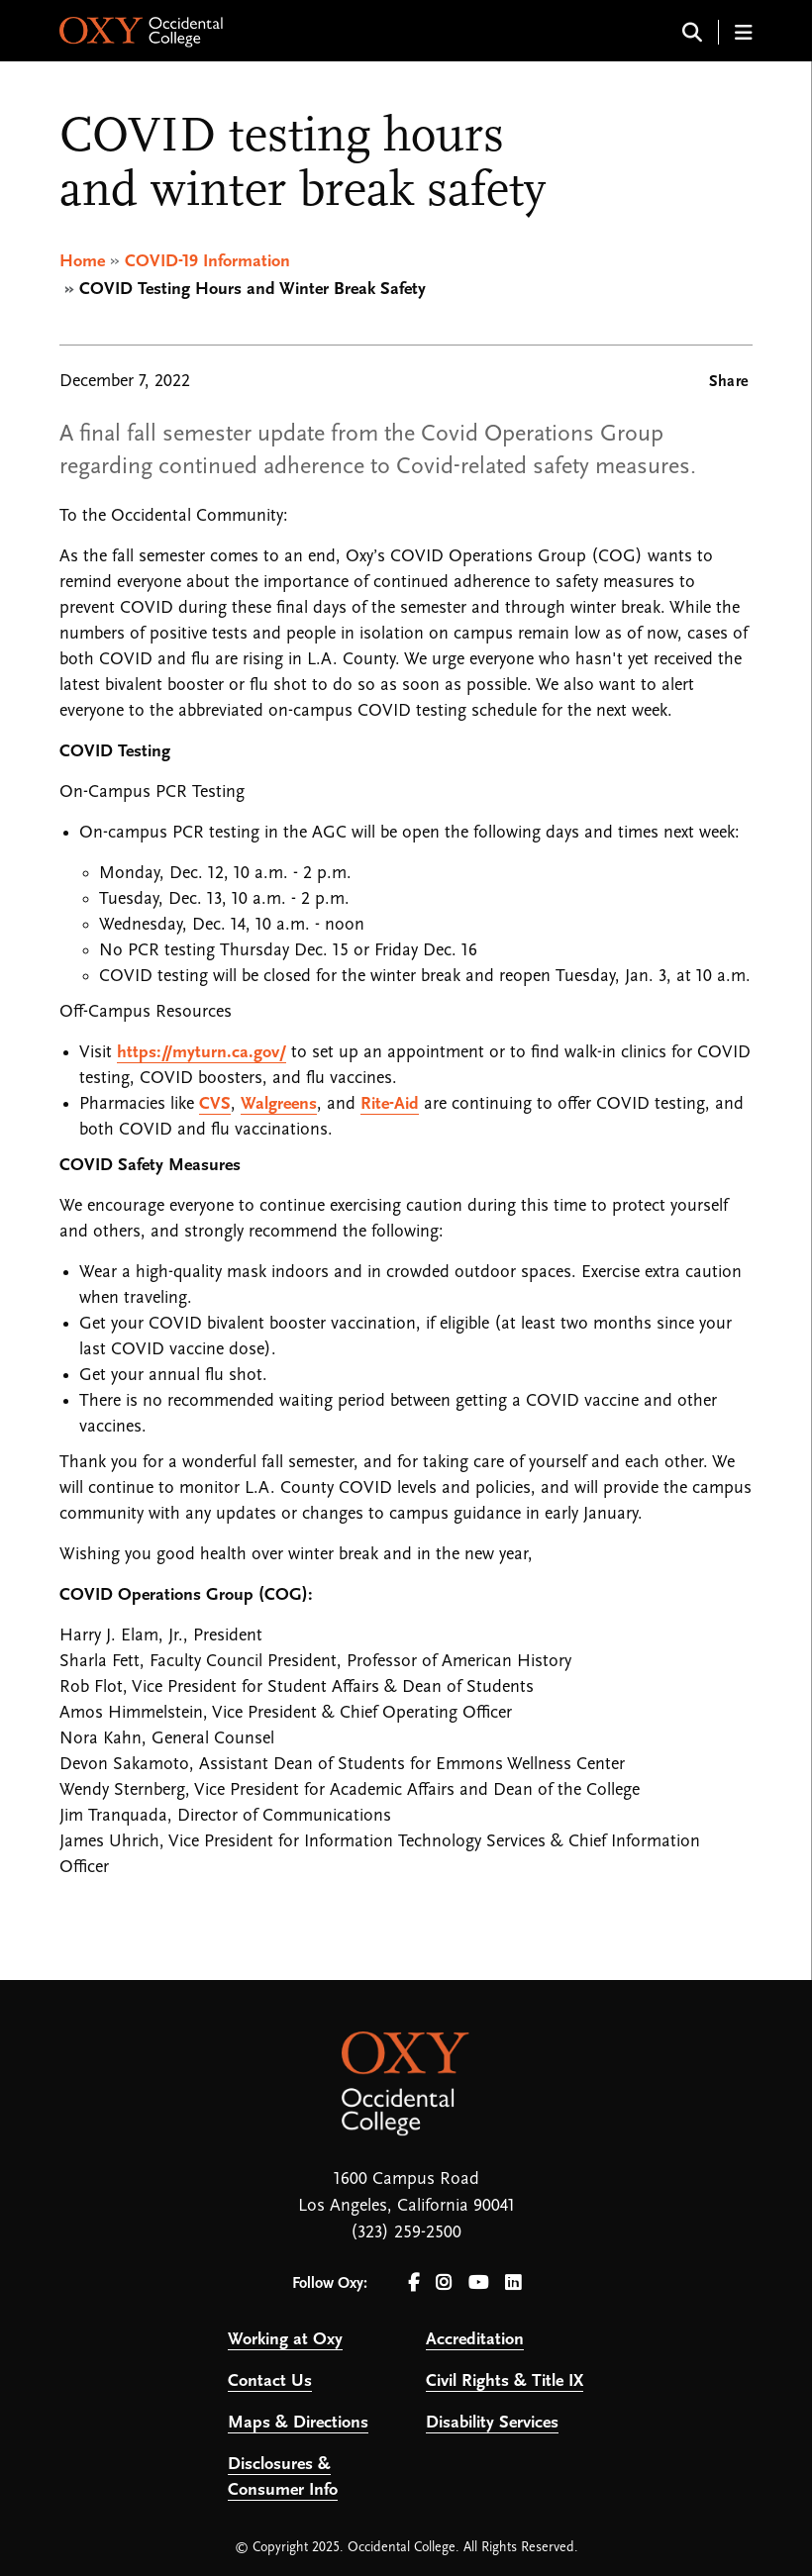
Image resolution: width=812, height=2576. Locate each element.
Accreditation (475, 2339)
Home (82, 261)
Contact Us (270, 2381)
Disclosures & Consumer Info (283, 2477)
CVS (215, 1104)
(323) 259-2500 (406, 2233)
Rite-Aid (389, 1104)
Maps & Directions (298, 2423)
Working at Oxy (285, 2339)
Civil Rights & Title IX (504, 2381)
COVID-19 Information (207, 261)
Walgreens (279, 1104)
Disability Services (492, 2423)
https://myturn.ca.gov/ (201, 1052)
